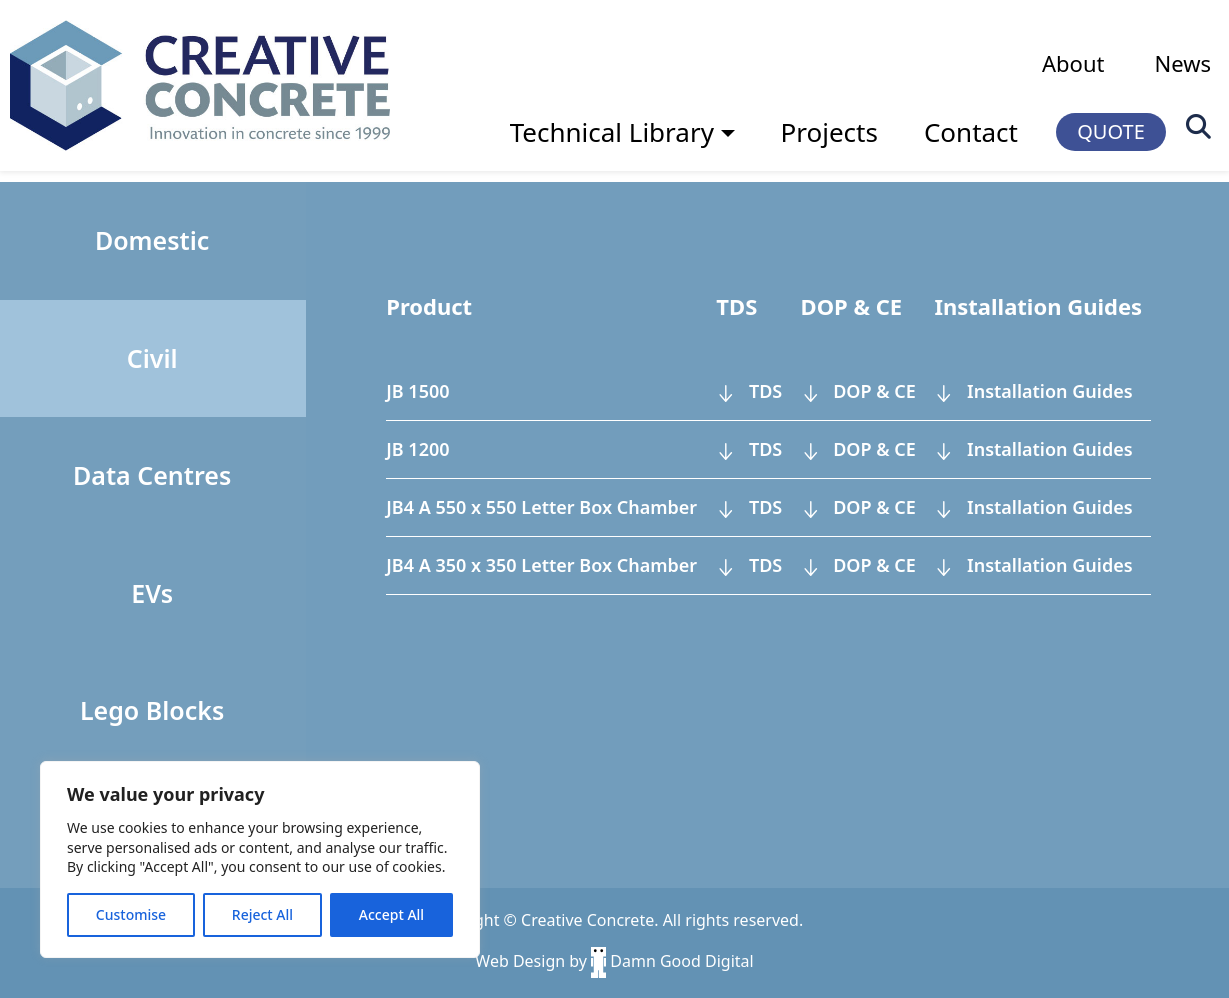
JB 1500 (417, 391)
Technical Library (612, 132)
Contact (971, 132)
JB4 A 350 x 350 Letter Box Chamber (541, 565)
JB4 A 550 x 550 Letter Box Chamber (541, 507)
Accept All (391, 914)
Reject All (262, 914)
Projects (829, 132)
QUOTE (1111, 131)
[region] (260, 859)
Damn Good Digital (672, 961)
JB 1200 (417, 449)
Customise (131, 914)
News (1182, 63)
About (1073, 63)
